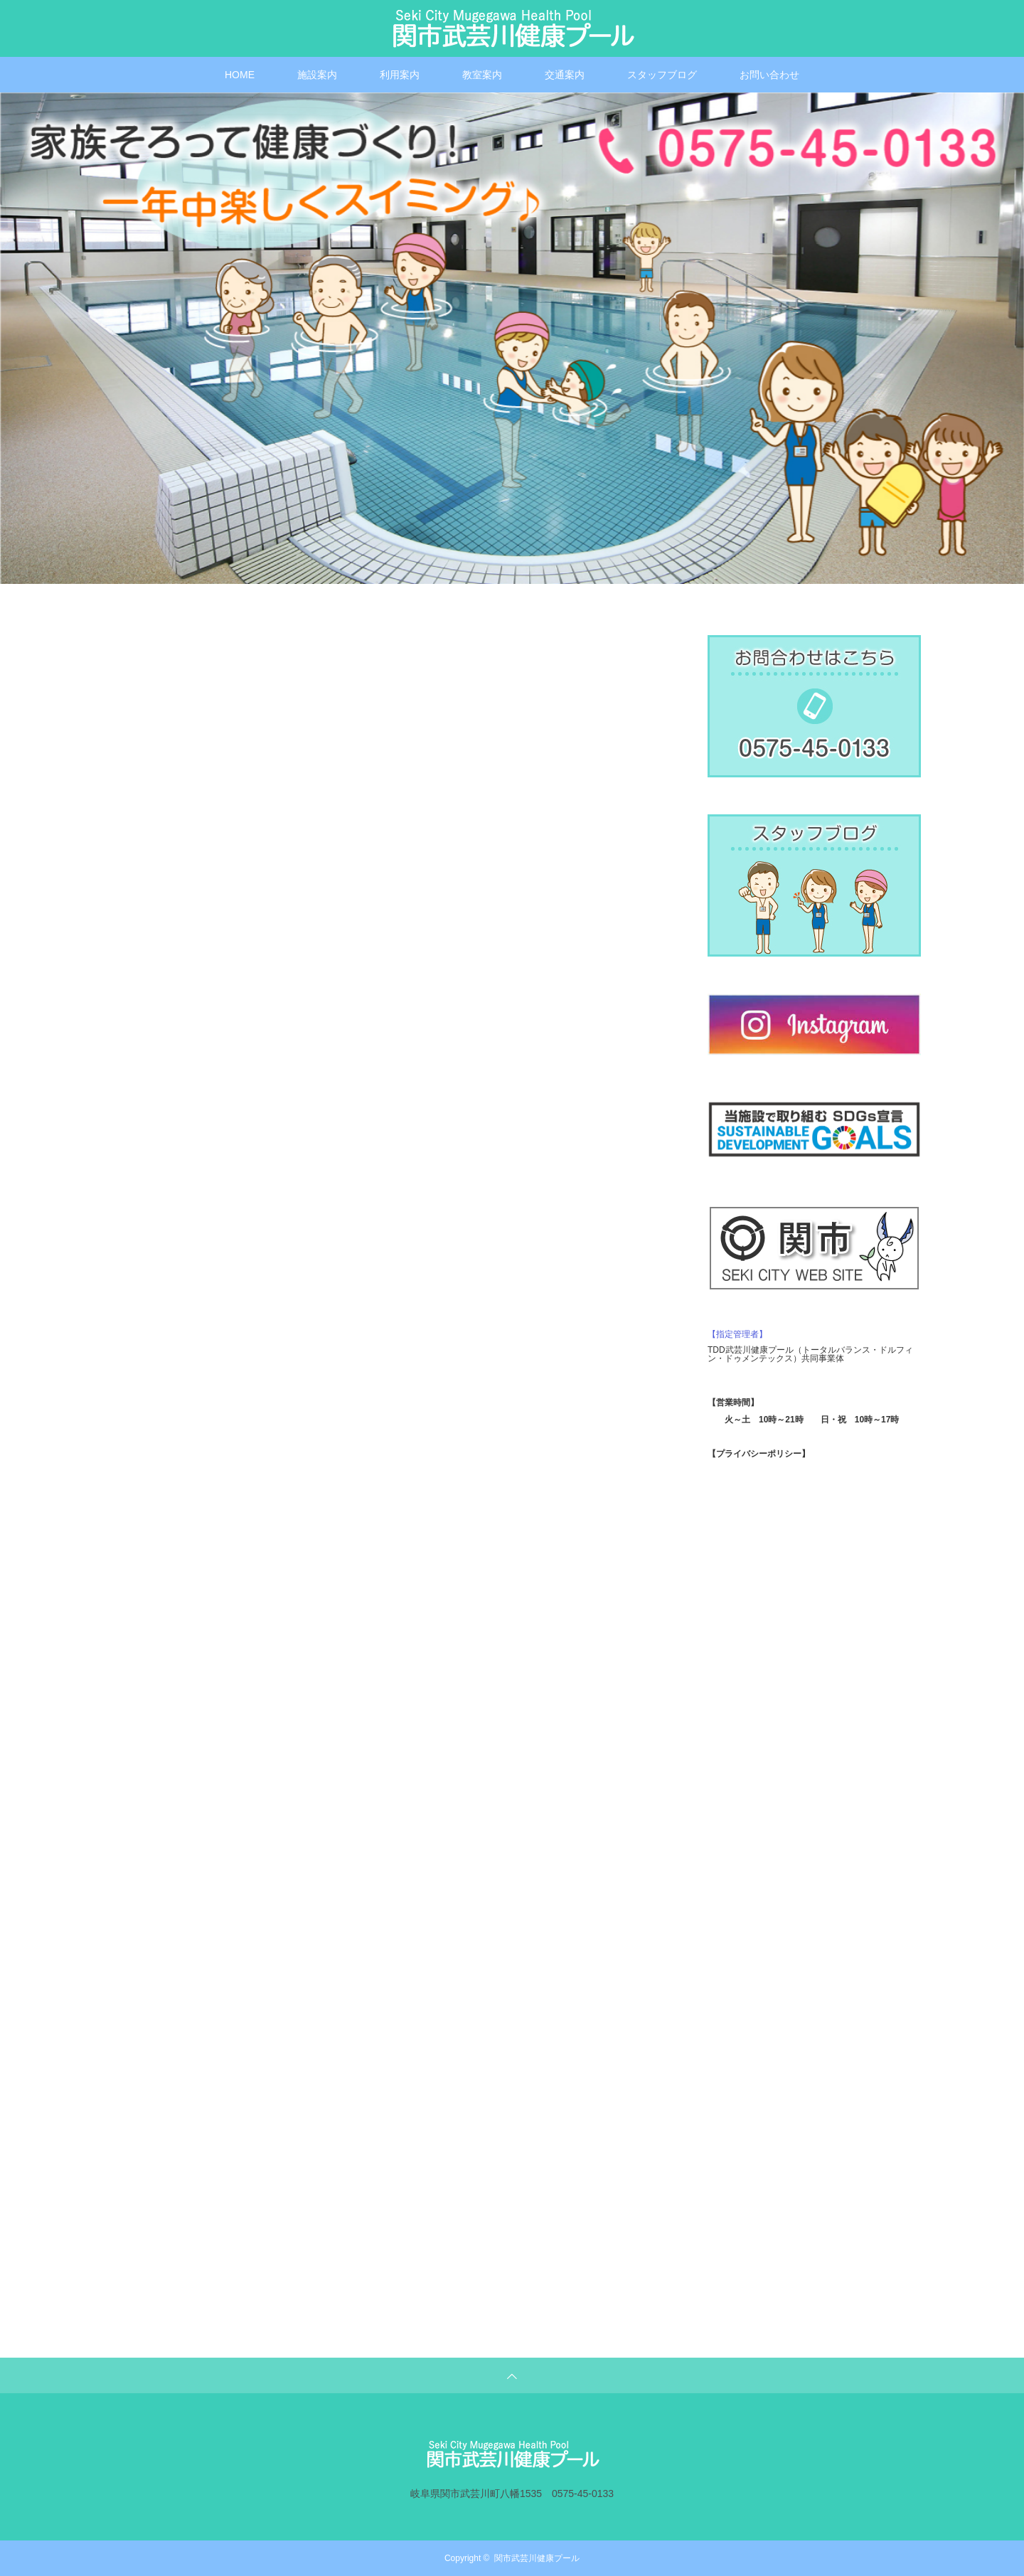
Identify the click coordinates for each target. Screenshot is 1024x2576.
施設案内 (317, 74)
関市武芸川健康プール (537, 2558)
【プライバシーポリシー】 (759, 1454)
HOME (240, 74)
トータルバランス (836, 1350)
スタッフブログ (662, 74)
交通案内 (565, 74)
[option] (512, 338)
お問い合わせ (769, 74)
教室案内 (482, 74)
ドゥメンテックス (759, 1358)
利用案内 (400, 74)
